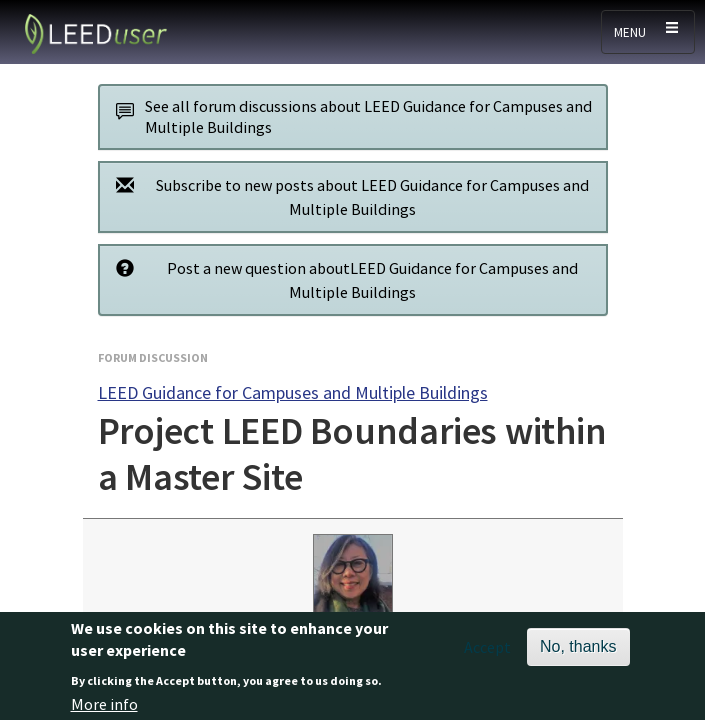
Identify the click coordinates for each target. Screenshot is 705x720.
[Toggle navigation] (648, 32)
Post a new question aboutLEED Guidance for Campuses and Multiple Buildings (342, 279)
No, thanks (578, 652)
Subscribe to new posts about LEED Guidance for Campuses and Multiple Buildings (347, 196)
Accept (487, 653)
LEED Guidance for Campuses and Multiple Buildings (293, 392)
